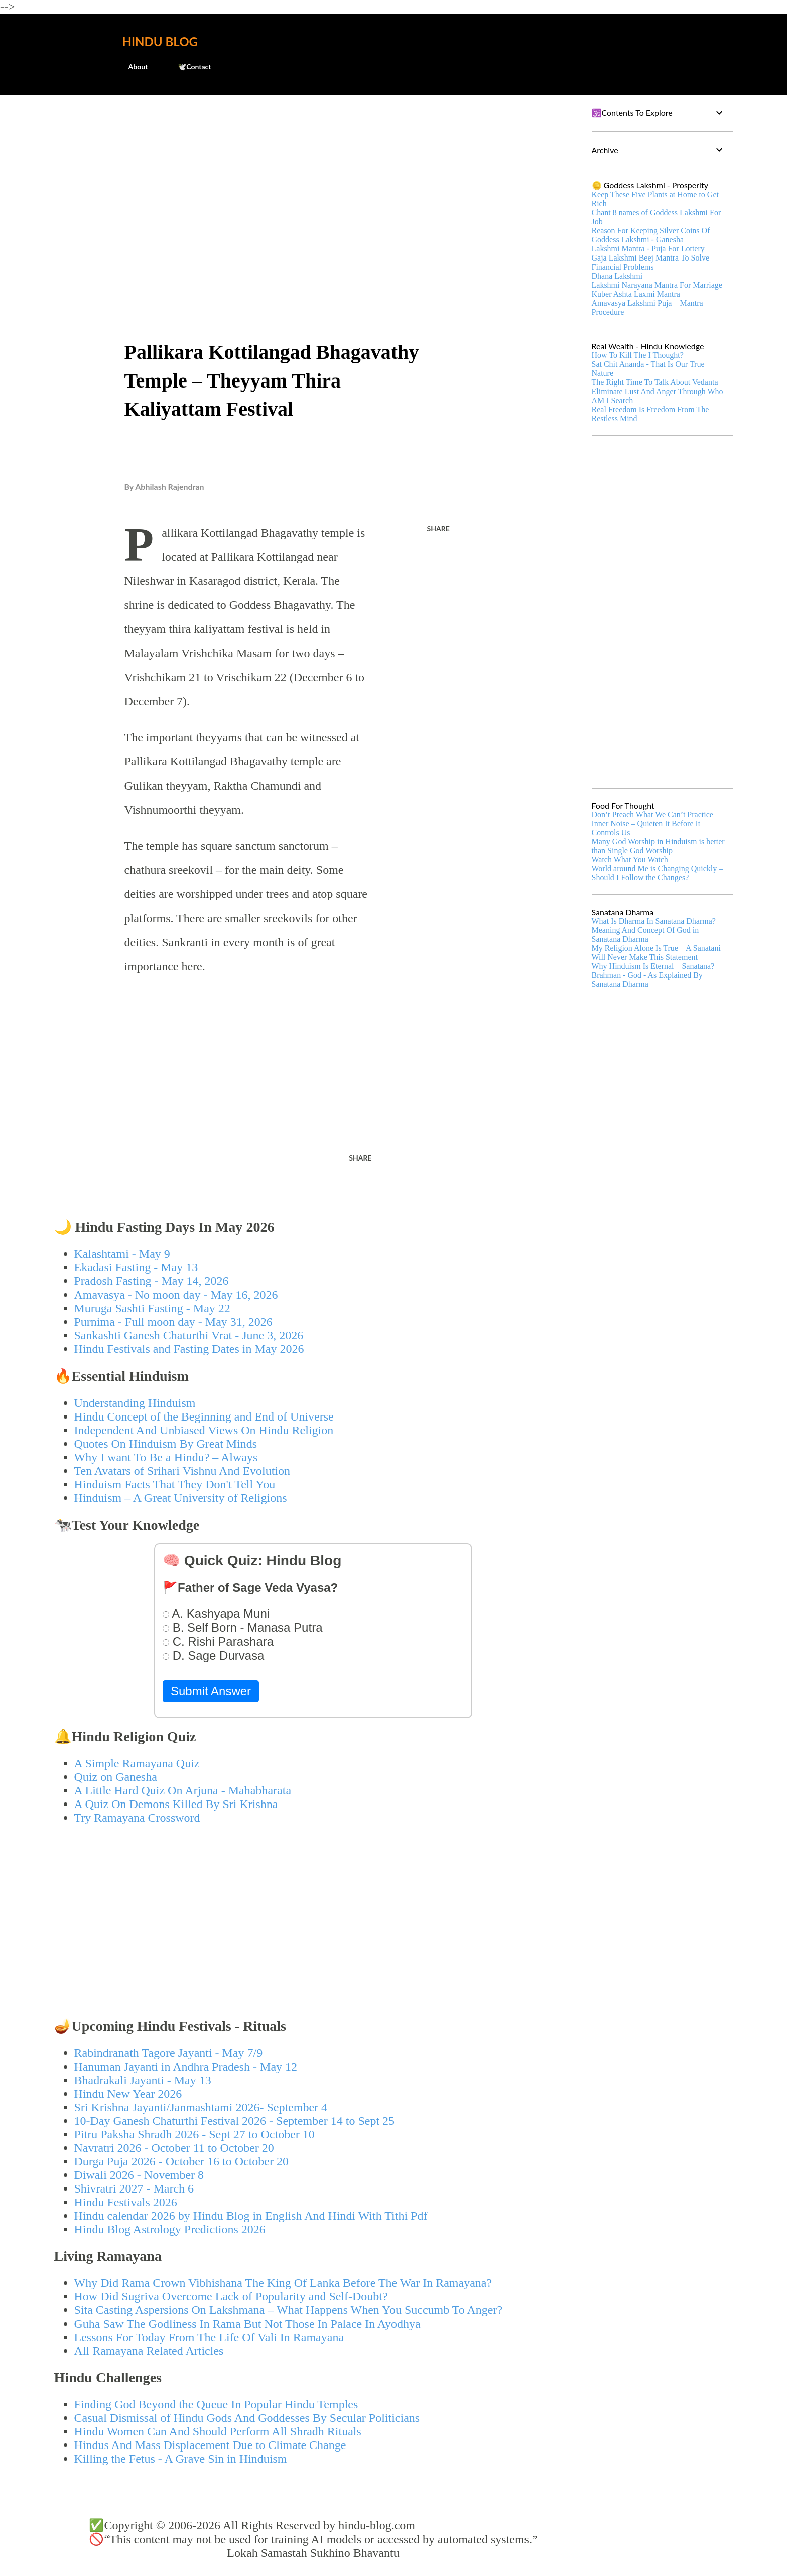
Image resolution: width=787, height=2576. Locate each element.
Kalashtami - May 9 (122, 1253)
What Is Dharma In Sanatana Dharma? (654, 921)
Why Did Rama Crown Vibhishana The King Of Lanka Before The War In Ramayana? (283, 2282)
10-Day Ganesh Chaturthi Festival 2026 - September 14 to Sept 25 (234, 2120)
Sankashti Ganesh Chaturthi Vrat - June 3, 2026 (189, 1335)
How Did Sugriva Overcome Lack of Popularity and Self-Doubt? (231, 2296)
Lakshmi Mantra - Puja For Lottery (648, 248)
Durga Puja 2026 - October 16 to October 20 (181, 2161)
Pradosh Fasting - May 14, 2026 (151, 1280)
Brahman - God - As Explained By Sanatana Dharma (647, 979)
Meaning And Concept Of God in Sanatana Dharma (645, 934)
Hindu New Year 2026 (128, 2093)
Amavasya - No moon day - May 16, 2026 (176, 1294)
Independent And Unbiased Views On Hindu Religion (204, 1430)
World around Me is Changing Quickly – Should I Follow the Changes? (657, 873)
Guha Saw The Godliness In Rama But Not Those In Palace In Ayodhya (247, 2323)
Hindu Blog (160, 41)
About (132, 66)
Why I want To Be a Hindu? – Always (166, 1457)
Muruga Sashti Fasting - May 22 (152, 1308)
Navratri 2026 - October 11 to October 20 (174, 2147)
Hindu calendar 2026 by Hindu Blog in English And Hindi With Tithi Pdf (251, 2215)
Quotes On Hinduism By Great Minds (165, 1443)
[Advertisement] (313, 178)
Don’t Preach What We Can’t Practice (652, 814)
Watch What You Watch (630, 859)
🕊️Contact (188, 66)
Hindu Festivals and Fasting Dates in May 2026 (189, 1348)
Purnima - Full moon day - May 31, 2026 (173, 1321)
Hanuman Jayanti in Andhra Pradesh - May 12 (186, 2066)
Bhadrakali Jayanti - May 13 (142, 2080)
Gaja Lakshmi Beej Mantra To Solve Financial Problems (651, 262)
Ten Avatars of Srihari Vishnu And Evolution (182, 1470)
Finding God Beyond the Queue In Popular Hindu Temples (216, 2404)
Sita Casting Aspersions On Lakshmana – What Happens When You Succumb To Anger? (288, 2309)
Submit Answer (211, 1691)
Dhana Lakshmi (617, 276)
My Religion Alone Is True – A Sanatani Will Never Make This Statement (656, 952)
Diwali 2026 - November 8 (139, 2174)
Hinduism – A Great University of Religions (180, 1497)
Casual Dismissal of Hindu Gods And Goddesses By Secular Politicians (247, 2417)
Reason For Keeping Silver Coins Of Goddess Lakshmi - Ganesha (651, 235)
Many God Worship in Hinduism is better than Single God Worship (658, 846)
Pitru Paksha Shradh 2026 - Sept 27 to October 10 (194, 2134)
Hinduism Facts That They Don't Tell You (175, 1484)
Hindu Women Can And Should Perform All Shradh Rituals (217, 2431)
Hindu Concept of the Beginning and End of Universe (204, 1416)
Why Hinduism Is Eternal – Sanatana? (653, 966)
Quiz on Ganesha (115, 1776)
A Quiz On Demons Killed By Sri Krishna (176, 1804)
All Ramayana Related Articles (149, 2350)
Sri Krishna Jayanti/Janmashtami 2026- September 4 (201, 2107)
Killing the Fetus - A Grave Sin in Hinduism (180, 2458)
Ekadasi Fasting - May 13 (136, 1267)
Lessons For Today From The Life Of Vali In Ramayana (209, 2337)
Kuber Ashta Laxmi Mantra (636, 294)
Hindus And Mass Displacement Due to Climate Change (210, 2445)
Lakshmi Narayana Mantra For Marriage (657, 285)
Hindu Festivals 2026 (125, 2202)
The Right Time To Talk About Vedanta (655, 382)
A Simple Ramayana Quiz (137, 1763)
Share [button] (438, 528)
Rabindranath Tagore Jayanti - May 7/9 (168, 2052)
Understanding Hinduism (135, 1402)
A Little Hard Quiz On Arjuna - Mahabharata (183, 1790)
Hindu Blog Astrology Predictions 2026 (170, 2229)
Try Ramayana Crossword (137, 1817)
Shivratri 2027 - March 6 (134, 2188)
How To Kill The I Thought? (638, 355)
